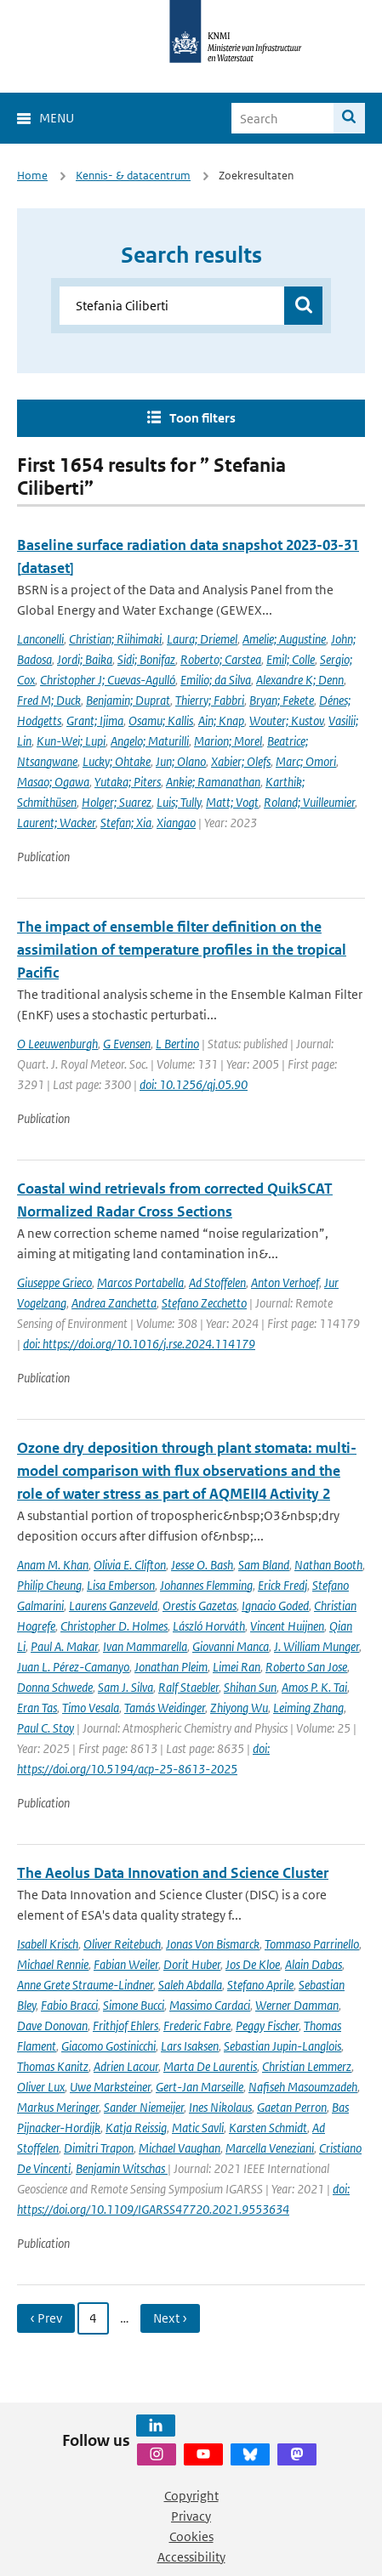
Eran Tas (37, 1707)
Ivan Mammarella (145, 1646)
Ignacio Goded (275, 1605)
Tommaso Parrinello (312, 1944)
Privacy (191, 2516)
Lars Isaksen (190, 2046)
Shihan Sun (250, 1687)
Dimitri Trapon (99, 2148)
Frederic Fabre (197, 2025)
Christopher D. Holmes (114, 1626)
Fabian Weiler (126, 1964)
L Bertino (177, 1044)
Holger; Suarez (116, 802)
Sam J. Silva (125, 1687)
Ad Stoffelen (217, 1282)
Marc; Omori (306, 761)
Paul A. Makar (64, 1646)
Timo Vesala (90, 1707)
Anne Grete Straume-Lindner (85, 1985)
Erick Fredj (282, 1585)
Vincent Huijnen (287, 1626)
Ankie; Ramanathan (213, 782)
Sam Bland (263, 1565)
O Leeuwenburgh (57, 1044)
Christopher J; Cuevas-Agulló (107, 680)
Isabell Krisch (47, 1944)
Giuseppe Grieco (54, 1282)
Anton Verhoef (285, 1282)
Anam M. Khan (52, 1565)
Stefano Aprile (260, 1985)
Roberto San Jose (306, 1667)
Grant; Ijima (94, 720)
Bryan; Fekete (281, 700)
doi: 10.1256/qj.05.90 (194, 1084)
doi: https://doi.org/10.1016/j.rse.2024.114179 (139, 1344)
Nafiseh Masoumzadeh (302, 2087)
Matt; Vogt (232, 802)
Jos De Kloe (252, 1964)
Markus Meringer (58, 2107)
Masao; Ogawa (53, 782)
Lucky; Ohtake (117, 761)
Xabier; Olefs (241, 761)
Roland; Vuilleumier (309, 802)
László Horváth (209, 1626)
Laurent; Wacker (56, 822)
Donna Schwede (55, 1687)
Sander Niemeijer (144, 2107)
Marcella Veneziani (269, 2148)
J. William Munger (316, 1646)
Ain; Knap (221, 720)
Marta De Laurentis (210, 2066)
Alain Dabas (313, 1964)
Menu (56, 118)
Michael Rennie (52, 1964)
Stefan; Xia (125, 822)
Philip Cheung (49, 1585)
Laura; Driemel (202, 639)
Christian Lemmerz (306, 2066)
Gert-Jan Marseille (199, 2087)
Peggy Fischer (267, 2025)
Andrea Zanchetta (114, 1303)
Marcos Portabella (140, 1282)
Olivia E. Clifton (130, 1565)
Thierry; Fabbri (209, 700)
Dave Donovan (52, 2025)
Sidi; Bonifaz (146, 659)
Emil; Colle (290, 659)
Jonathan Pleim (171, 1667)
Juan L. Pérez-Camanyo (73, 1667)
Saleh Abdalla (190, 1985)
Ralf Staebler (188, 1687)
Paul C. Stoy (45, 1728)
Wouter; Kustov (286, 720)
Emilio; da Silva (215, 680)
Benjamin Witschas (122, 2168)
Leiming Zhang (308, 1707)
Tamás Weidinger (164, 1707)
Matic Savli (198, 2127)
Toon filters (202, 418)
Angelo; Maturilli (150, 741)
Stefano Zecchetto (204, 1303)
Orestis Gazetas (199, 1605)
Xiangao (176, 822)
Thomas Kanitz (52, 2066)
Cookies (191, 2536)
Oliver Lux (41, 2087)
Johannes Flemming (206, 1585)
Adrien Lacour (126, 2066)
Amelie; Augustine (284, 639)
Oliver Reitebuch (122, 1944)
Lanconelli (40, 639)
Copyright (191, 2496)
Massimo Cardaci (209, 2005)
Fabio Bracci (69, 2005)
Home (32, 175)
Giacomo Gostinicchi (108, 2046)
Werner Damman (297, 2005)
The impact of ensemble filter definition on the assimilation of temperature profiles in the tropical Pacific (181, 949)
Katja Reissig (136, 2127)
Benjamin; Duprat (128, 700)
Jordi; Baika (84, 659)
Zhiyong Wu (239, 1707)
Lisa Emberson (121, 1585)
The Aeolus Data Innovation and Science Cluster (172, 1873)
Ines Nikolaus (220, 2107)
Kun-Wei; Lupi (71, 741)
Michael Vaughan (179, 2148)
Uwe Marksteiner (110, 2087)
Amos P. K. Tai (314, 1687)
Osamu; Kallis (160, 720)
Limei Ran (236, 1667)
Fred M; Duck (49, 700)
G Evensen (127, 1044)
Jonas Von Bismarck (212, 1944)
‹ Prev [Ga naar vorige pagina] (46, 2318)
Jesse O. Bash (202, 1565)
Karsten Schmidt (268, 2127)
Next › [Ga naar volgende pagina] (170, 2318)
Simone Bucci (133, 2005)
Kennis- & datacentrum (133, 175)
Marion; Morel (228, 741)
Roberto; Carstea (220, 659)
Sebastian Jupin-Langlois (282, 2046)
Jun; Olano (181, 761)
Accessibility (191, 2557)
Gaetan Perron (292, 2107)
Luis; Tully (179, 802)
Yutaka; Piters (127, 782)
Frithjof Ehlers (125, 2025)
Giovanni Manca (230, 1646)
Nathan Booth (328, 1565)
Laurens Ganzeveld (113, 1605)
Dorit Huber (191, 1964)
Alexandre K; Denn (300, 680)
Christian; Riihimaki (115, 639)
